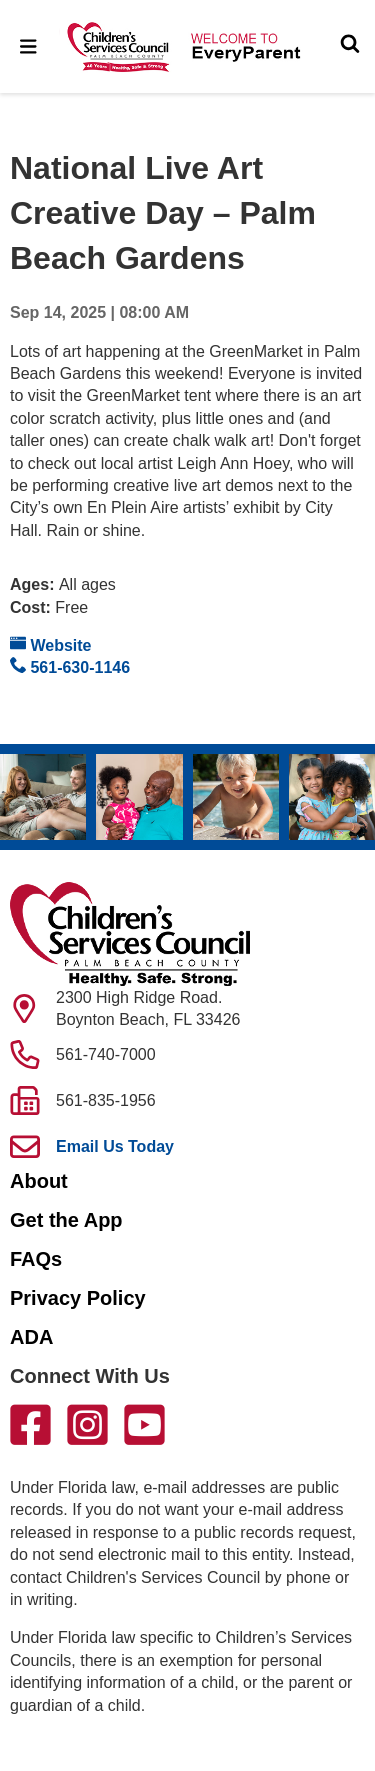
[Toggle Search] (350, 46)
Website (51, 644)
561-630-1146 (70, 666)
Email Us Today (115, 1146)
